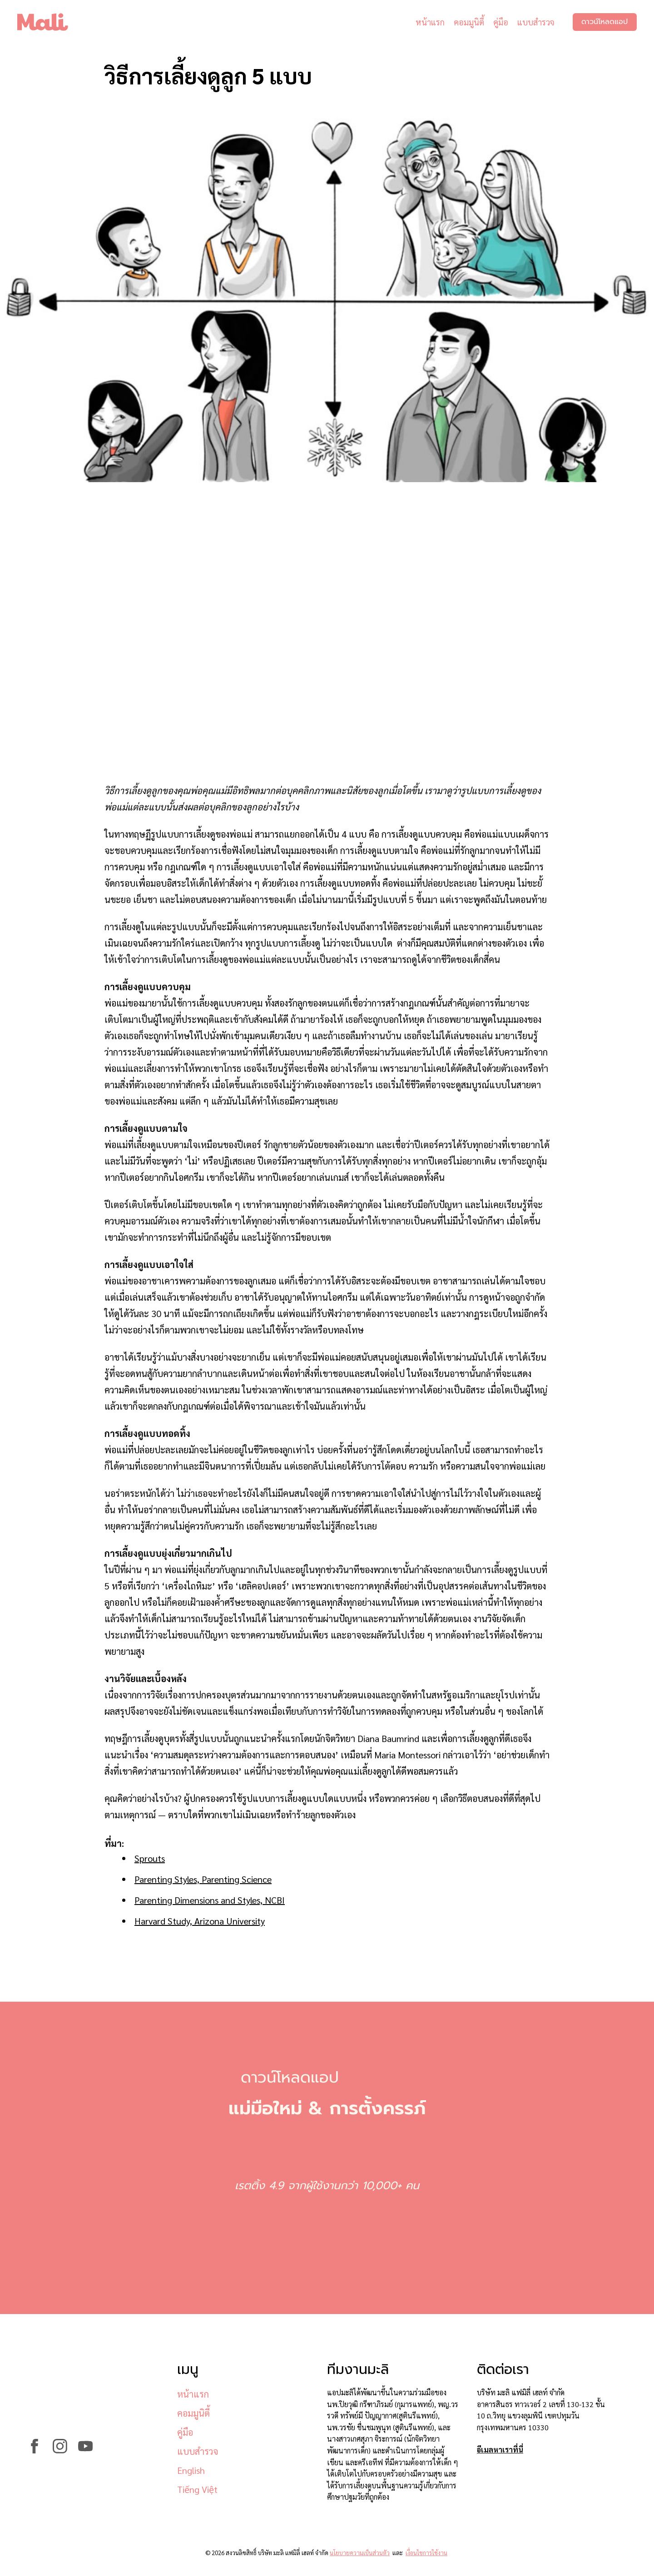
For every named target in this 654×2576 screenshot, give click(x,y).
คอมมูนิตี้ (467, 22)
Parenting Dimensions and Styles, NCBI (209, 1900)
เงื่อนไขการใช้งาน (426, 2552)
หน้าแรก (428, 22)
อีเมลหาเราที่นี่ (500, 2449)
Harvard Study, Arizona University (199, 1921)
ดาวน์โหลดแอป (603, 22)
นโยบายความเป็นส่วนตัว (360, 2552)
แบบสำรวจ (534, 22)
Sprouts (149, 1858)
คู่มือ (499, 22)
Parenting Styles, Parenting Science (203, 1879)
